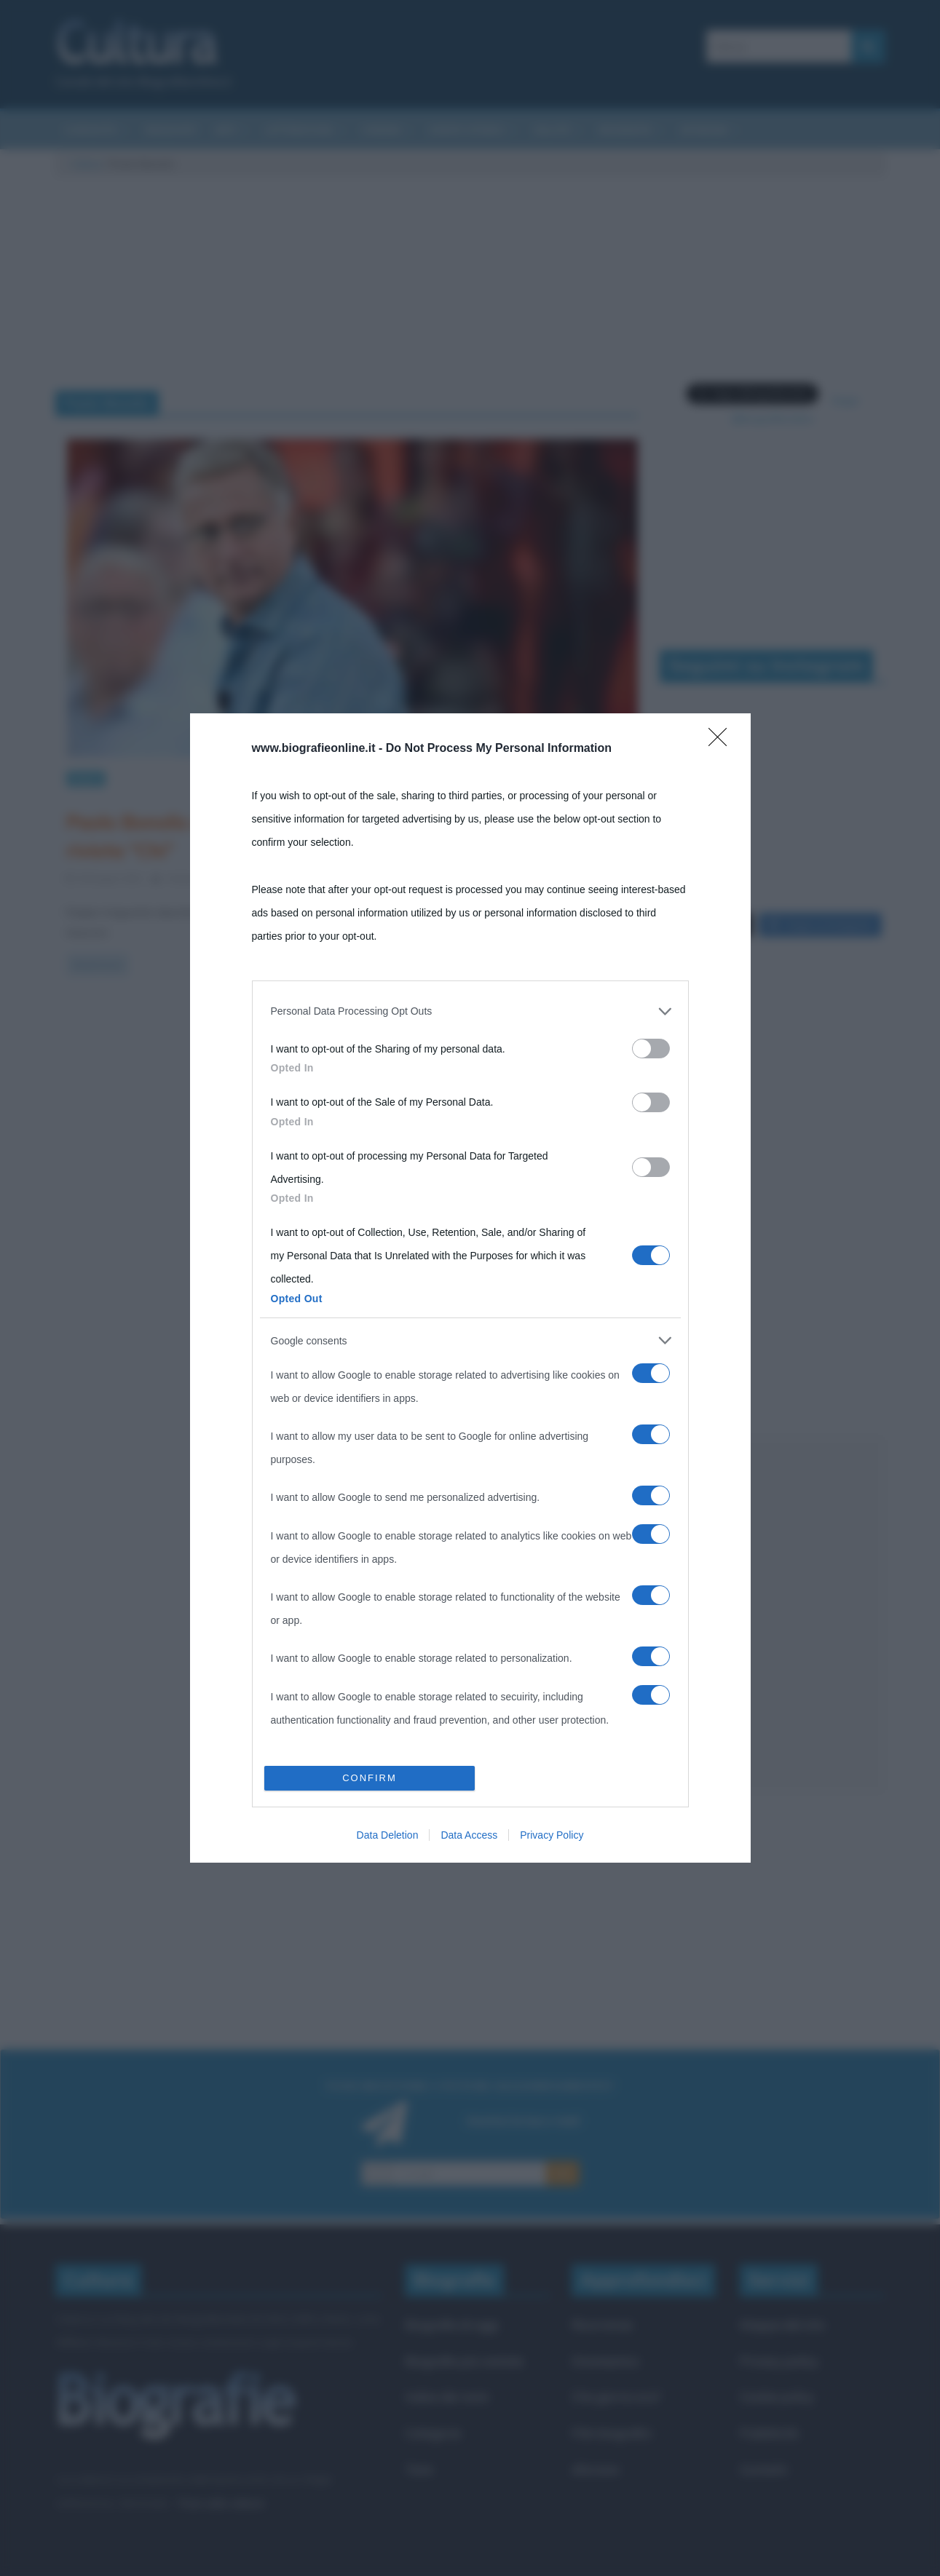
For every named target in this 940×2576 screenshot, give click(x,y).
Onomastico (605, 2334)
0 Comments (277, 878)
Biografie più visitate (464, 2334)
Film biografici (612, 2406)
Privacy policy (779, 2334)
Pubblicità (769, 2406)
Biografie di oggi (451, 2298)
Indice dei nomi (447, 2370)
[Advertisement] (772, 1588)
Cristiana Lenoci (200, 878)
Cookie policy (777, 2370)
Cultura (86, 164)
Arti (226, 130)
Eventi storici (467, 130)
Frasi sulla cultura (220, 2476)
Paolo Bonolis (370, 878)
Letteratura (299, 130)
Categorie (433, 2406)
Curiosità (90, 130)
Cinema (381, 130)
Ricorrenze (602, 2298)
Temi (419, 2443)
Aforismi (704, 130)
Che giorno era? (616, 2370)
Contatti (763, 2443)
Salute (552, 130)
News (86, 778)
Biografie (625, 130)
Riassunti (171, 130)
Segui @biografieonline (772, 392)
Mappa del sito (782, 2298)
